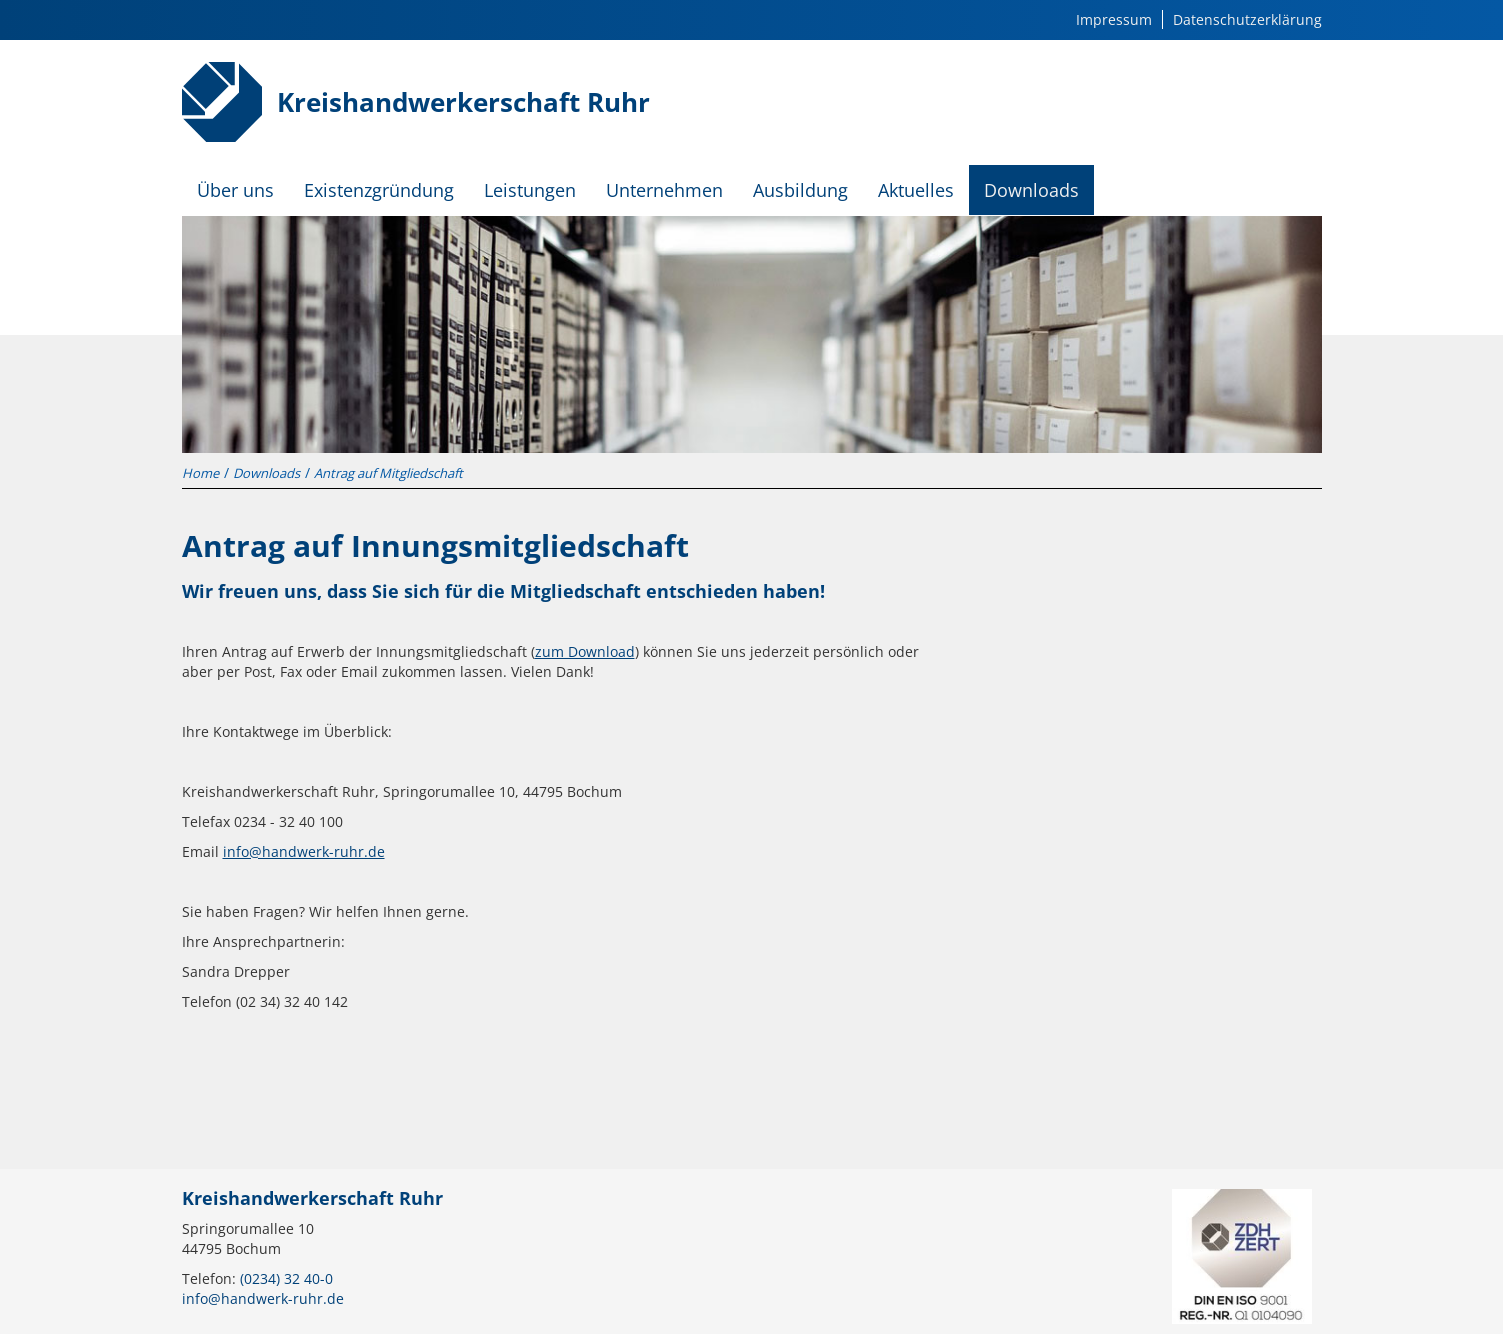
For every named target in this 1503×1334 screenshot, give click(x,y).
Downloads (1031, 190)
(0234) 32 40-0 (286, 1278)
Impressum (1114, 19)
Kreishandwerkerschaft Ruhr (463, 102)
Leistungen (530, 190)
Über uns (235, 190)
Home (200, 473)
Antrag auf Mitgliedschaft (388, 473)
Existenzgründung (379, 190)
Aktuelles (916, 190)
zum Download (585, 651)
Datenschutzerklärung (1247, 19)
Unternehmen (664, 190)
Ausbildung (800, 190)
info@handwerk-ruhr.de (304, 851)
